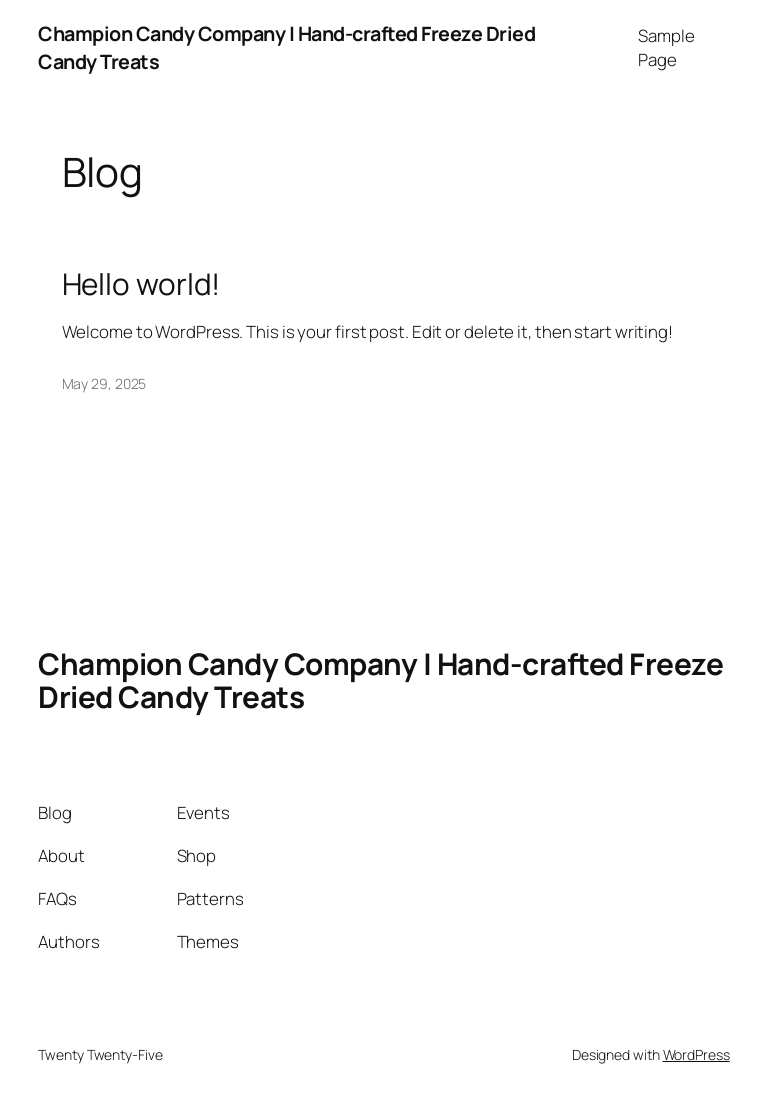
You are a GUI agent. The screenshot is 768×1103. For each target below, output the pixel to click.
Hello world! (141, 283)
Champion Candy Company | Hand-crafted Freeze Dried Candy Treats (380, 680)
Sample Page (666, 47)
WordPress (696, 1054)
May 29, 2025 (104, 383)
